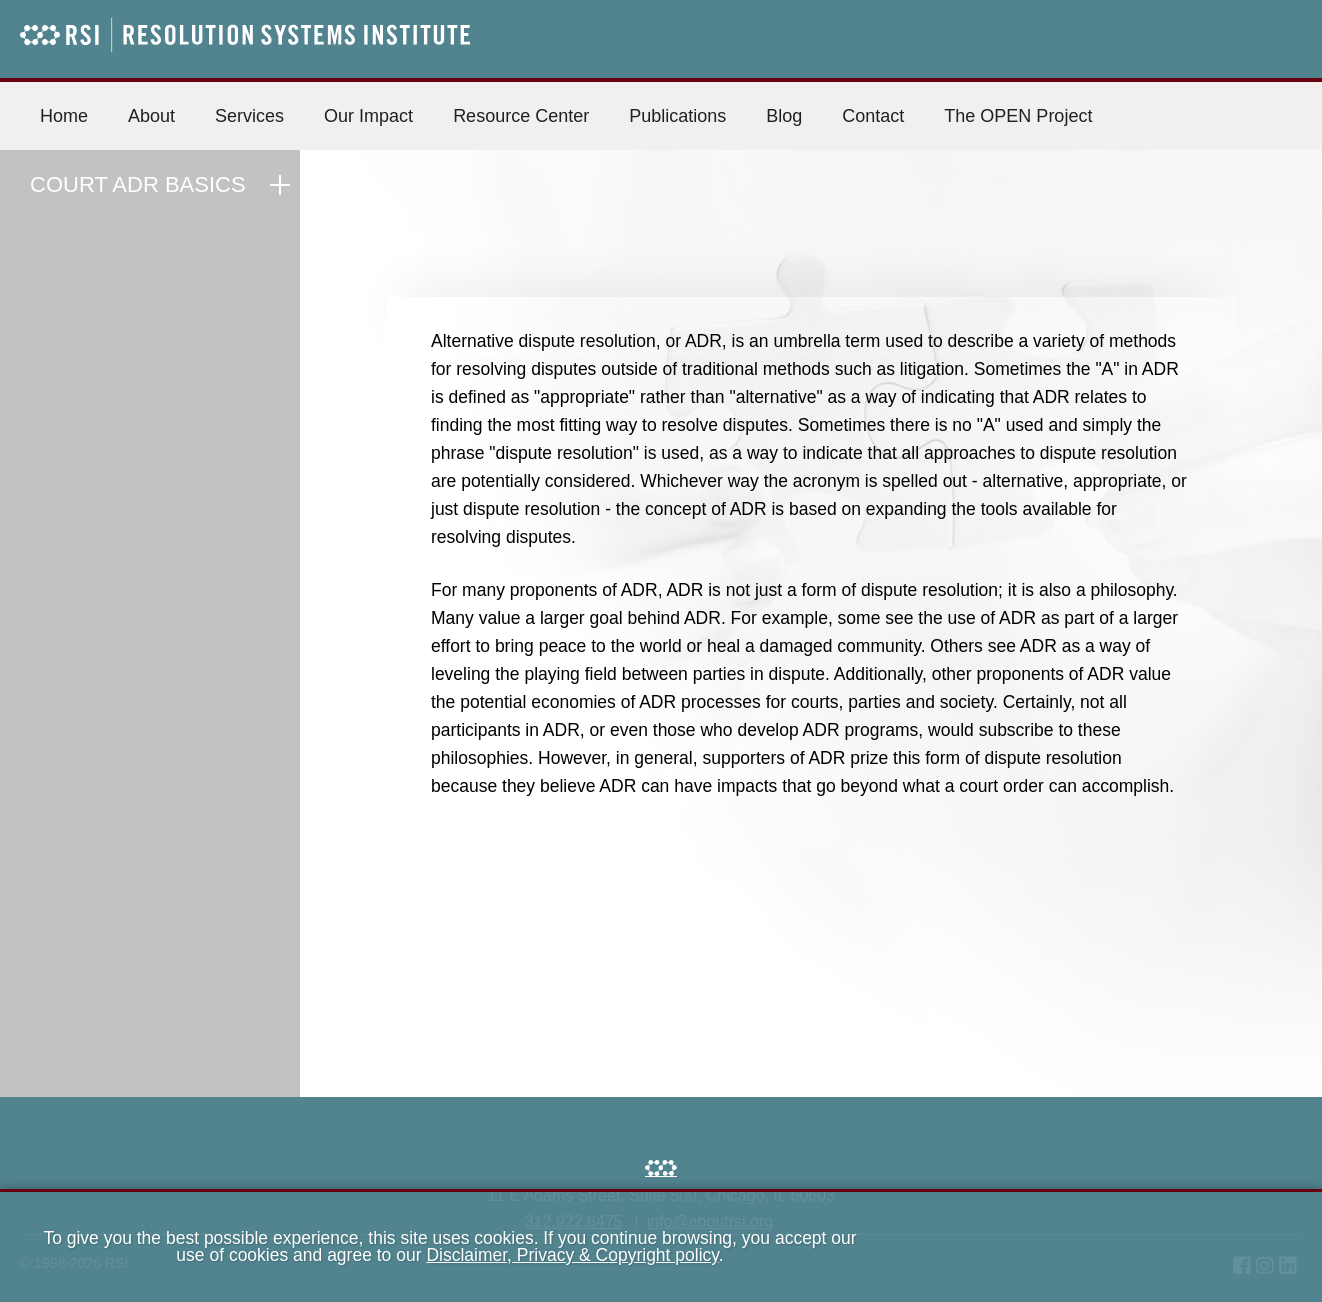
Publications (677, 116)
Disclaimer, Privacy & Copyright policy (572, 1255)
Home (64, 116)
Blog (784, 116)
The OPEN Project (1018, 116)
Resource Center (521, 116)
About (151, 116)
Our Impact (368, 116)
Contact (873, 116)
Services (249, 116)
